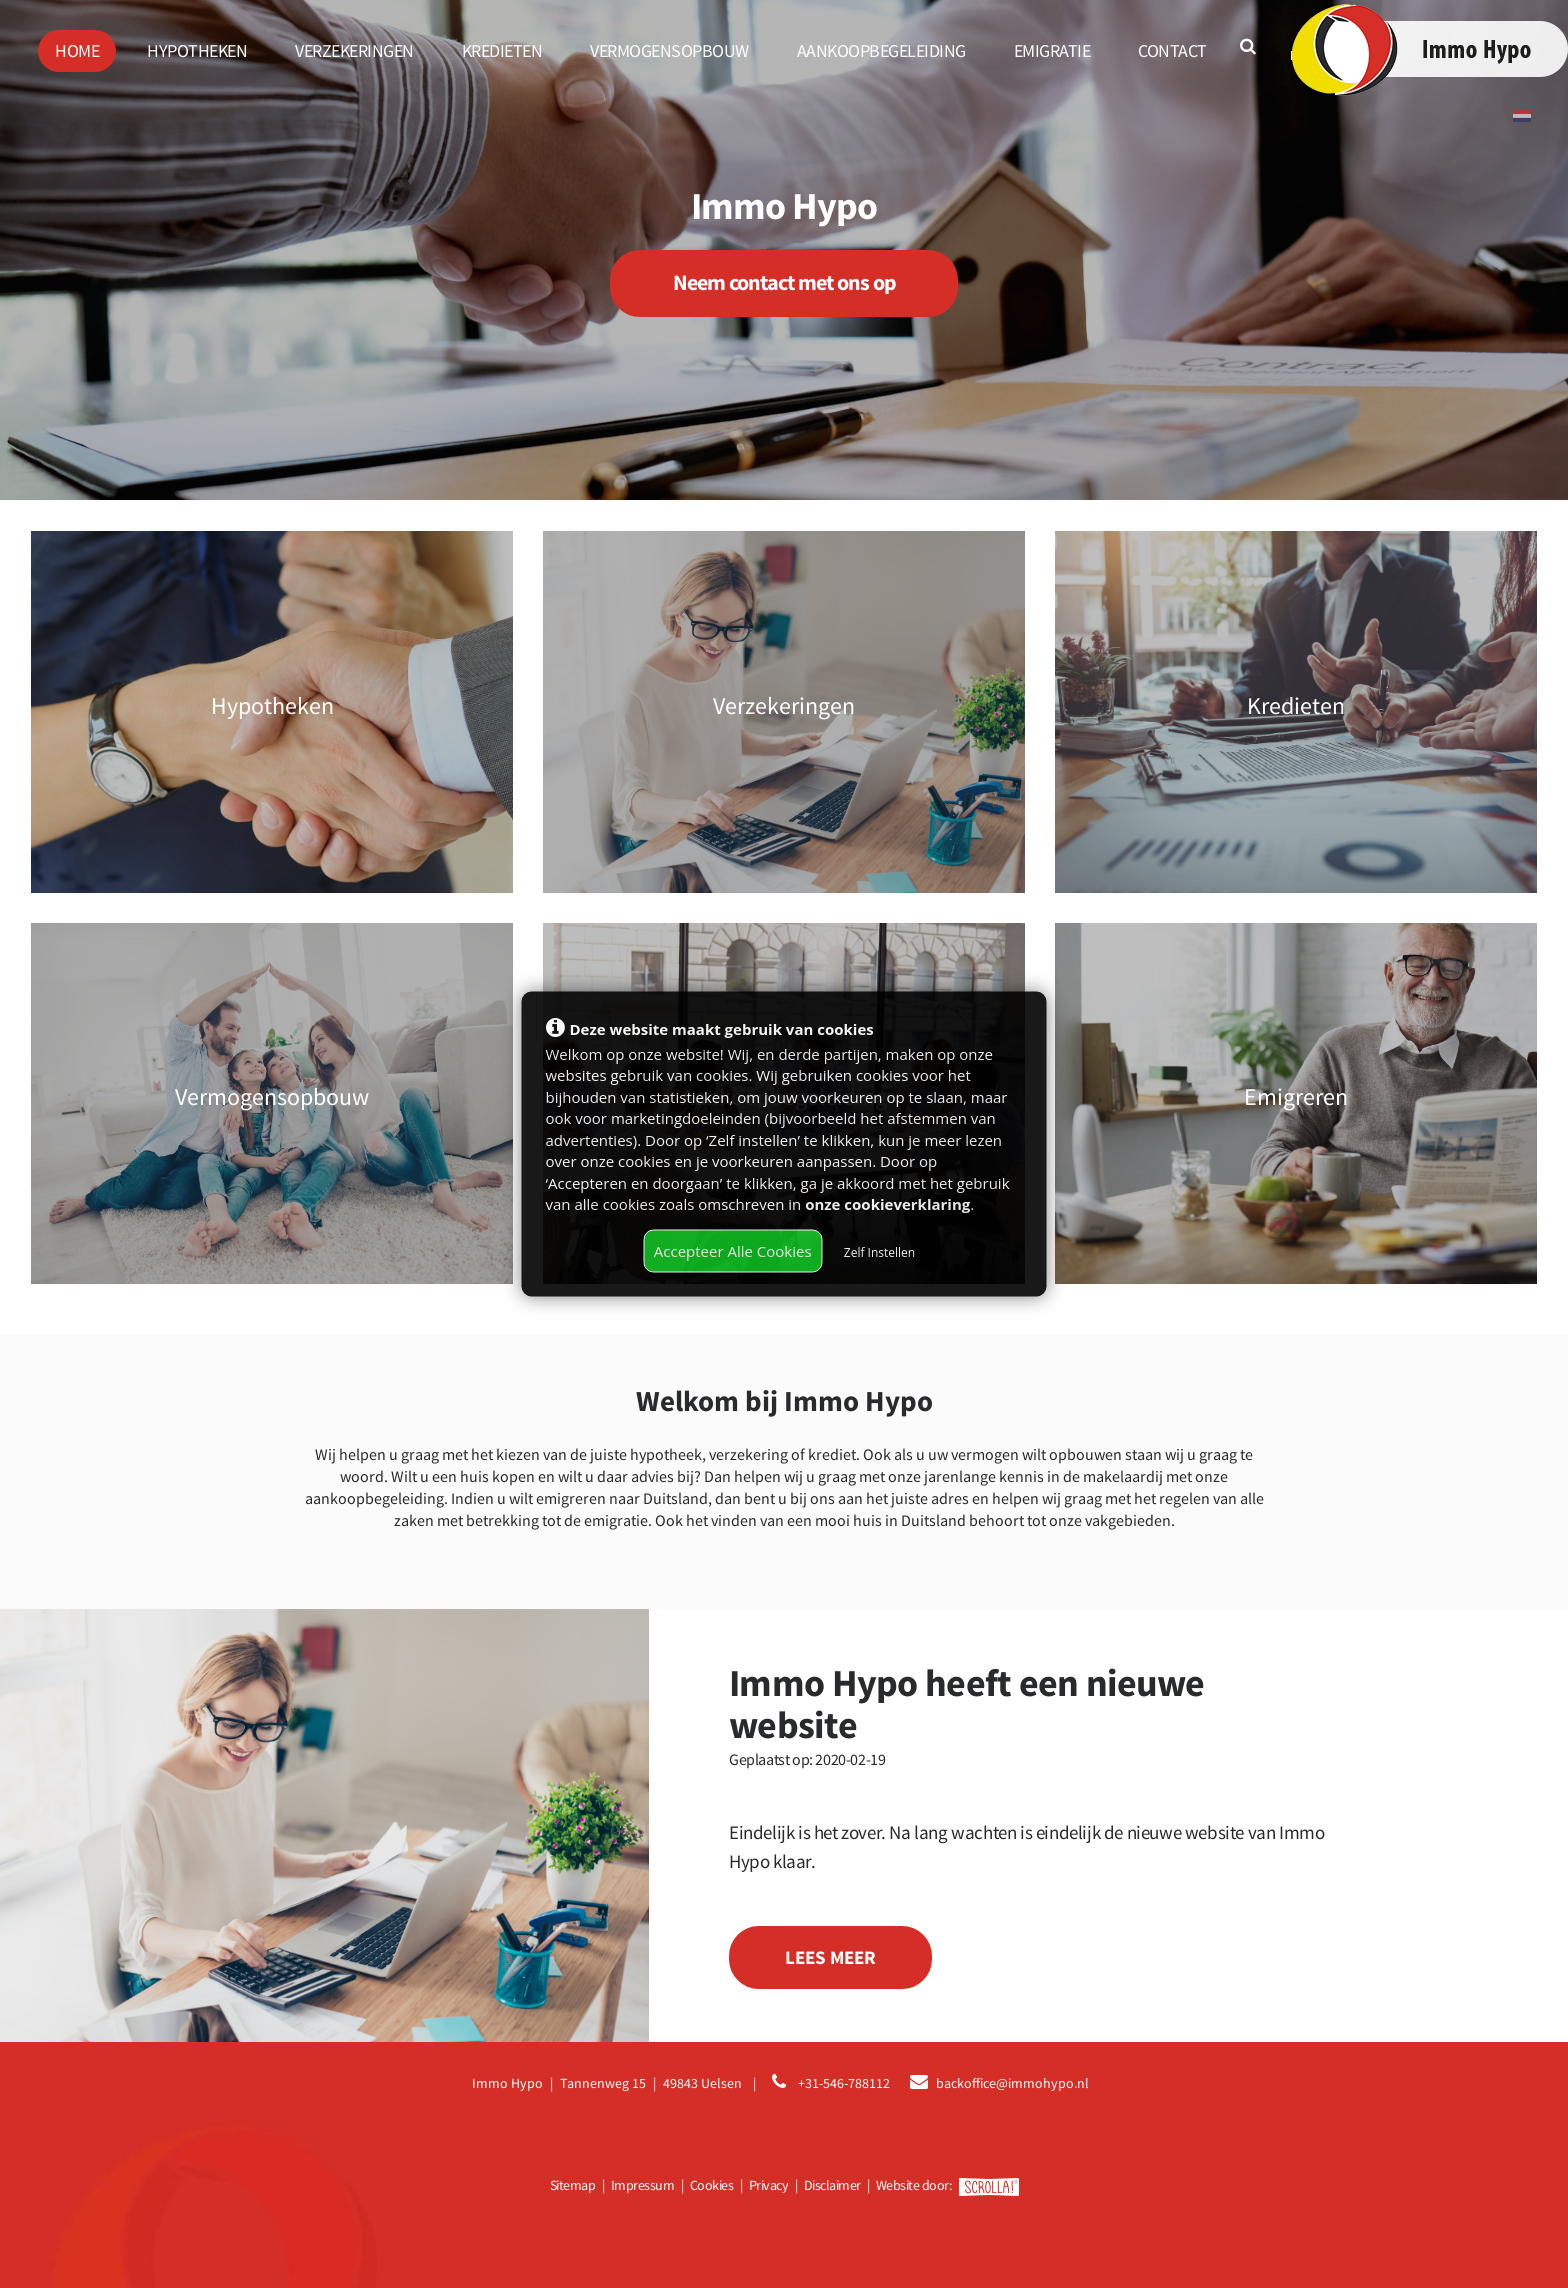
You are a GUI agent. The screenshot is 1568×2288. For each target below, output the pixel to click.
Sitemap (573, 2185)
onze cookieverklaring (887, 1203)
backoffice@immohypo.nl (1012, 2083)
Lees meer (830, 1957)
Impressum (643, 2185)
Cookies (712, 2185)
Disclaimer (832, 2185)
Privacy (769, 2185)
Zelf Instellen (879, 1251)
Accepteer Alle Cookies (733, 1250)
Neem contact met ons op (784, 282)
